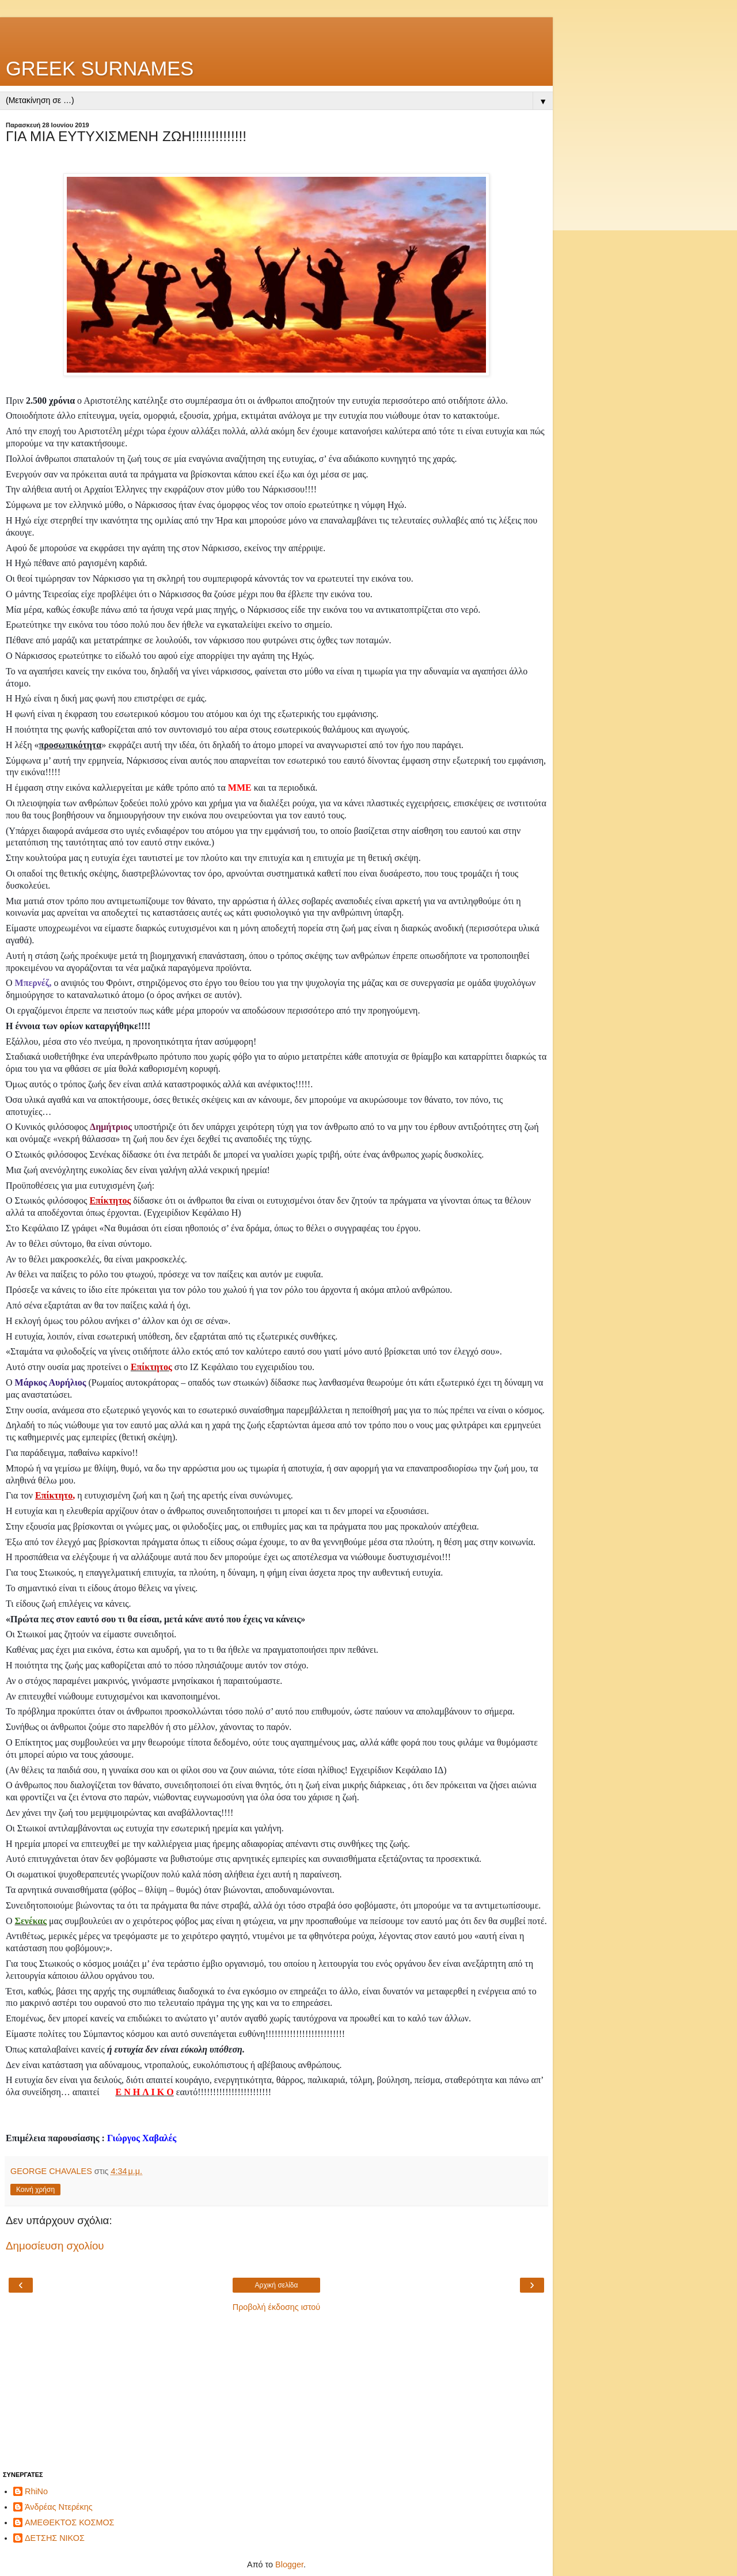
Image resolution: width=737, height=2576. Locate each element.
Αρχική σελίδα (276, 2285)
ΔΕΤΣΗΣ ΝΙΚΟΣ (55, 2538)
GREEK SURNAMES (99, 68)
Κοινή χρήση (35, 2190)
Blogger (289, 2564)
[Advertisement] (276, 31)
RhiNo (36, 2491)
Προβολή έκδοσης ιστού (277, 2307)
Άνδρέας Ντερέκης (59, 2506)
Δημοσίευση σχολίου (55, 2246)
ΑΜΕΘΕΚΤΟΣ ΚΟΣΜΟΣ (70, 2522)
